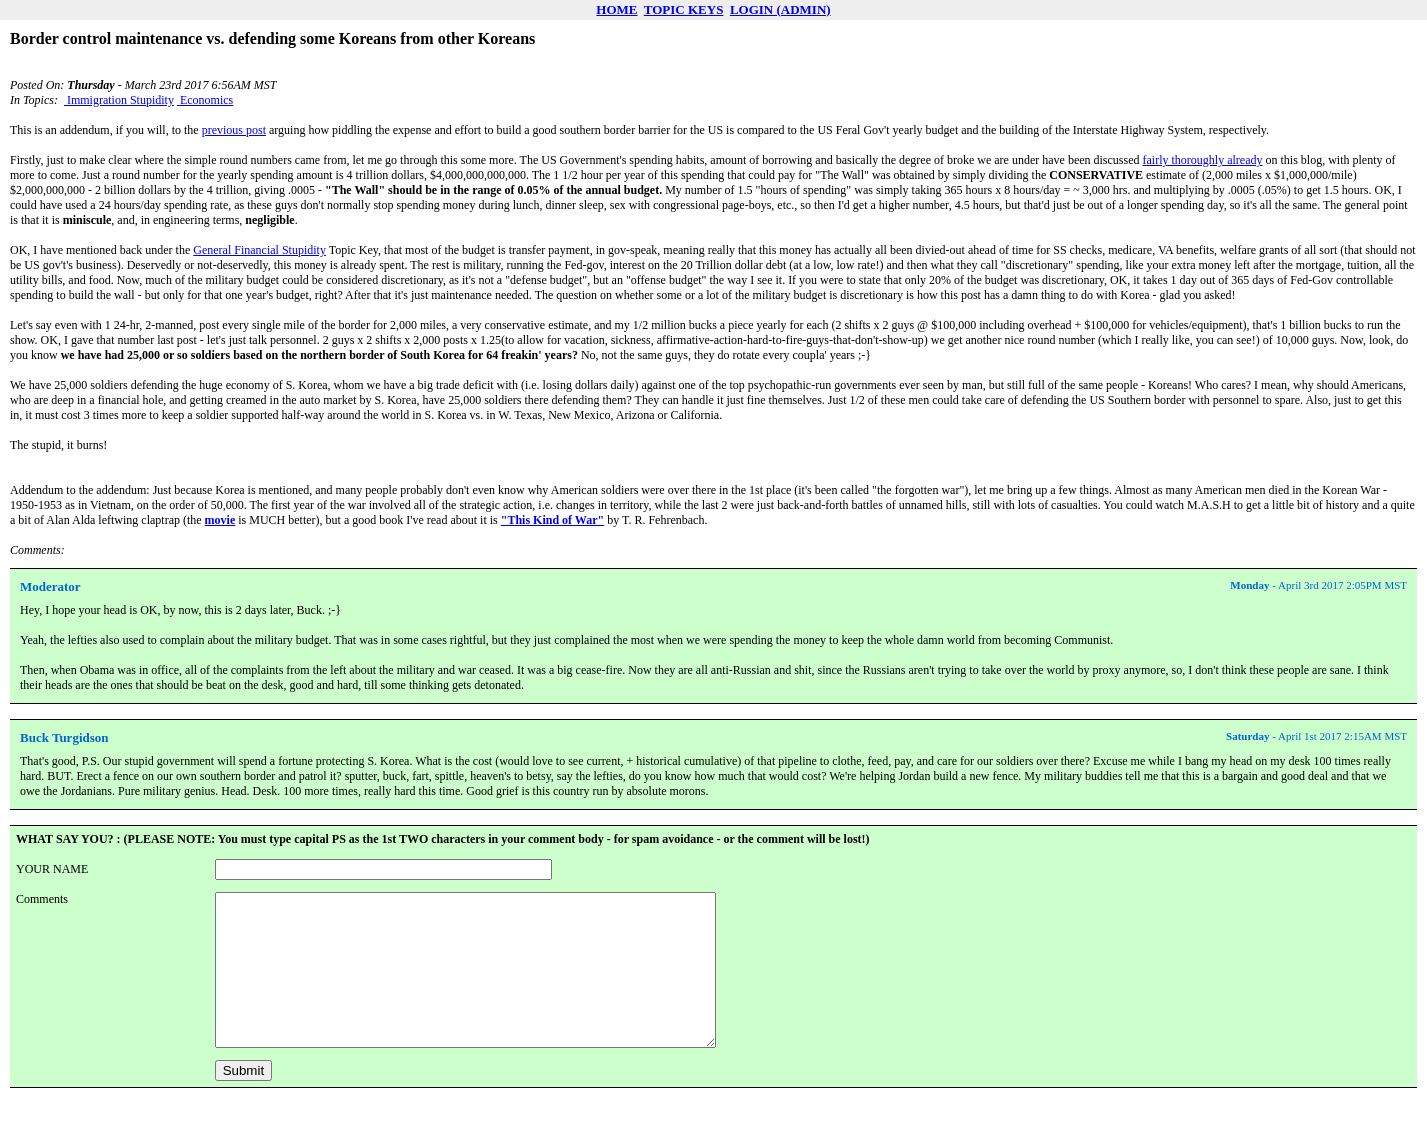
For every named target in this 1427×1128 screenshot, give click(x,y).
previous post (234, 130)
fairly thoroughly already (1203, 160)
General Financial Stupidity (259, 250)
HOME (616, 9)
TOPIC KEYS (684, 9)
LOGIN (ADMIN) (780, 9)
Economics (205, 100)
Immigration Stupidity (119, 100)
